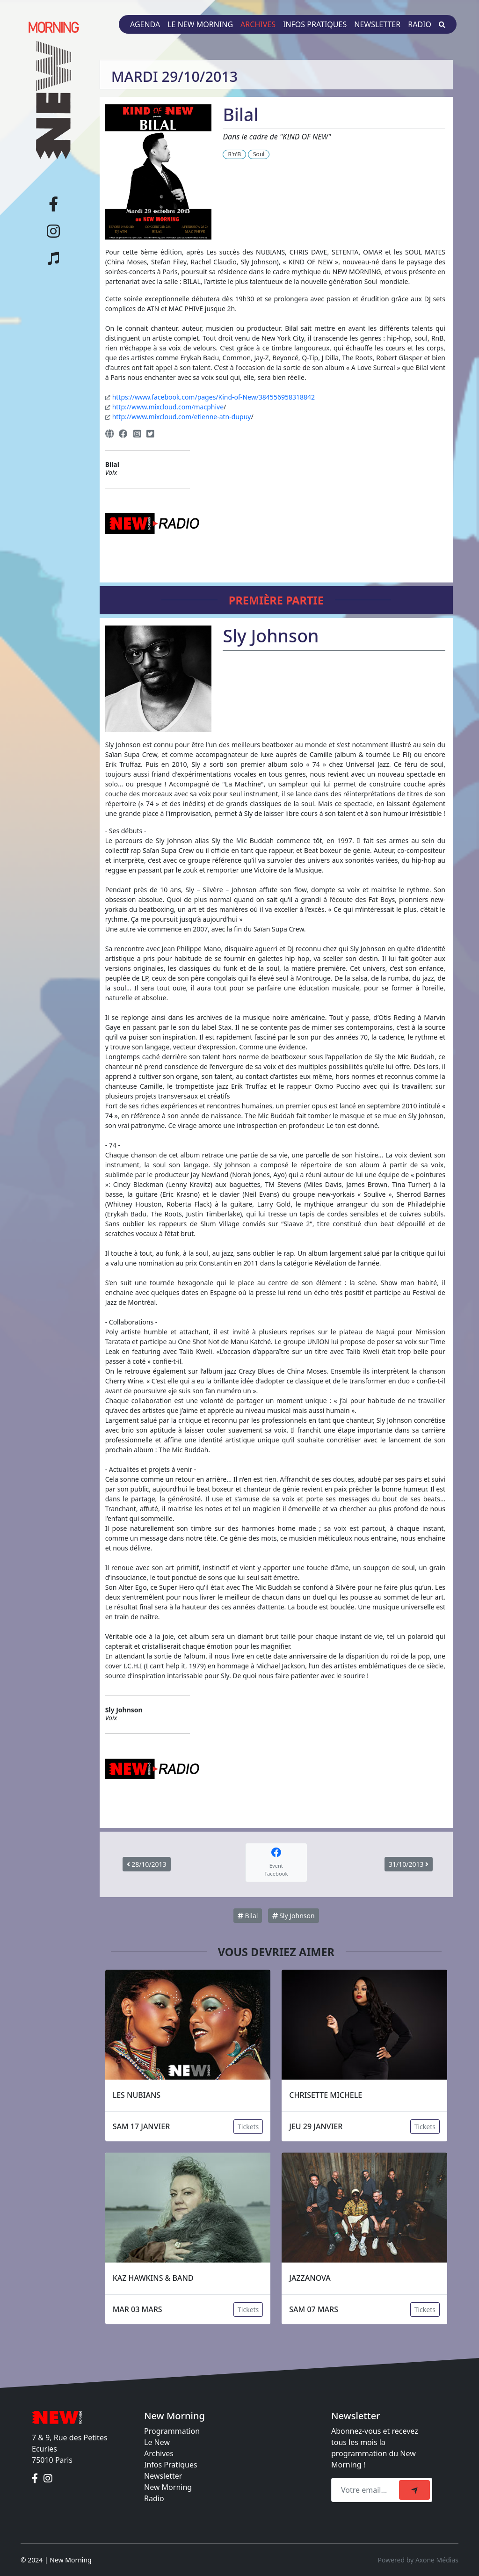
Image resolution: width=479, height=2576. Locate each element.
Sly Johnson (293, 1915)
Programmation (172, 2431)
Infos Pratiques (170, 2465)
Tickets (248, 2126)
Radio (419, 24)
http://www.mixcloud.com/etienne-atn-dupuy (181, 416)
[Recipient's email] (366, 2490)
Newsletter (377, 24)
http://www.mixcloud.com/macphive (168, 406)
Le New (157, 2442)
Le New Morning (200, 24)
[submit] (414, 2490)
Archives (258, 24)
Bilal (248, 1915)
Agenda (145, 24)
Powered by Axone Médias (418, 2559)
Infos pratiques (315, 24)
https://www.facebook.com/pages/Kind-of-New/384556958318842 (213, 397)
